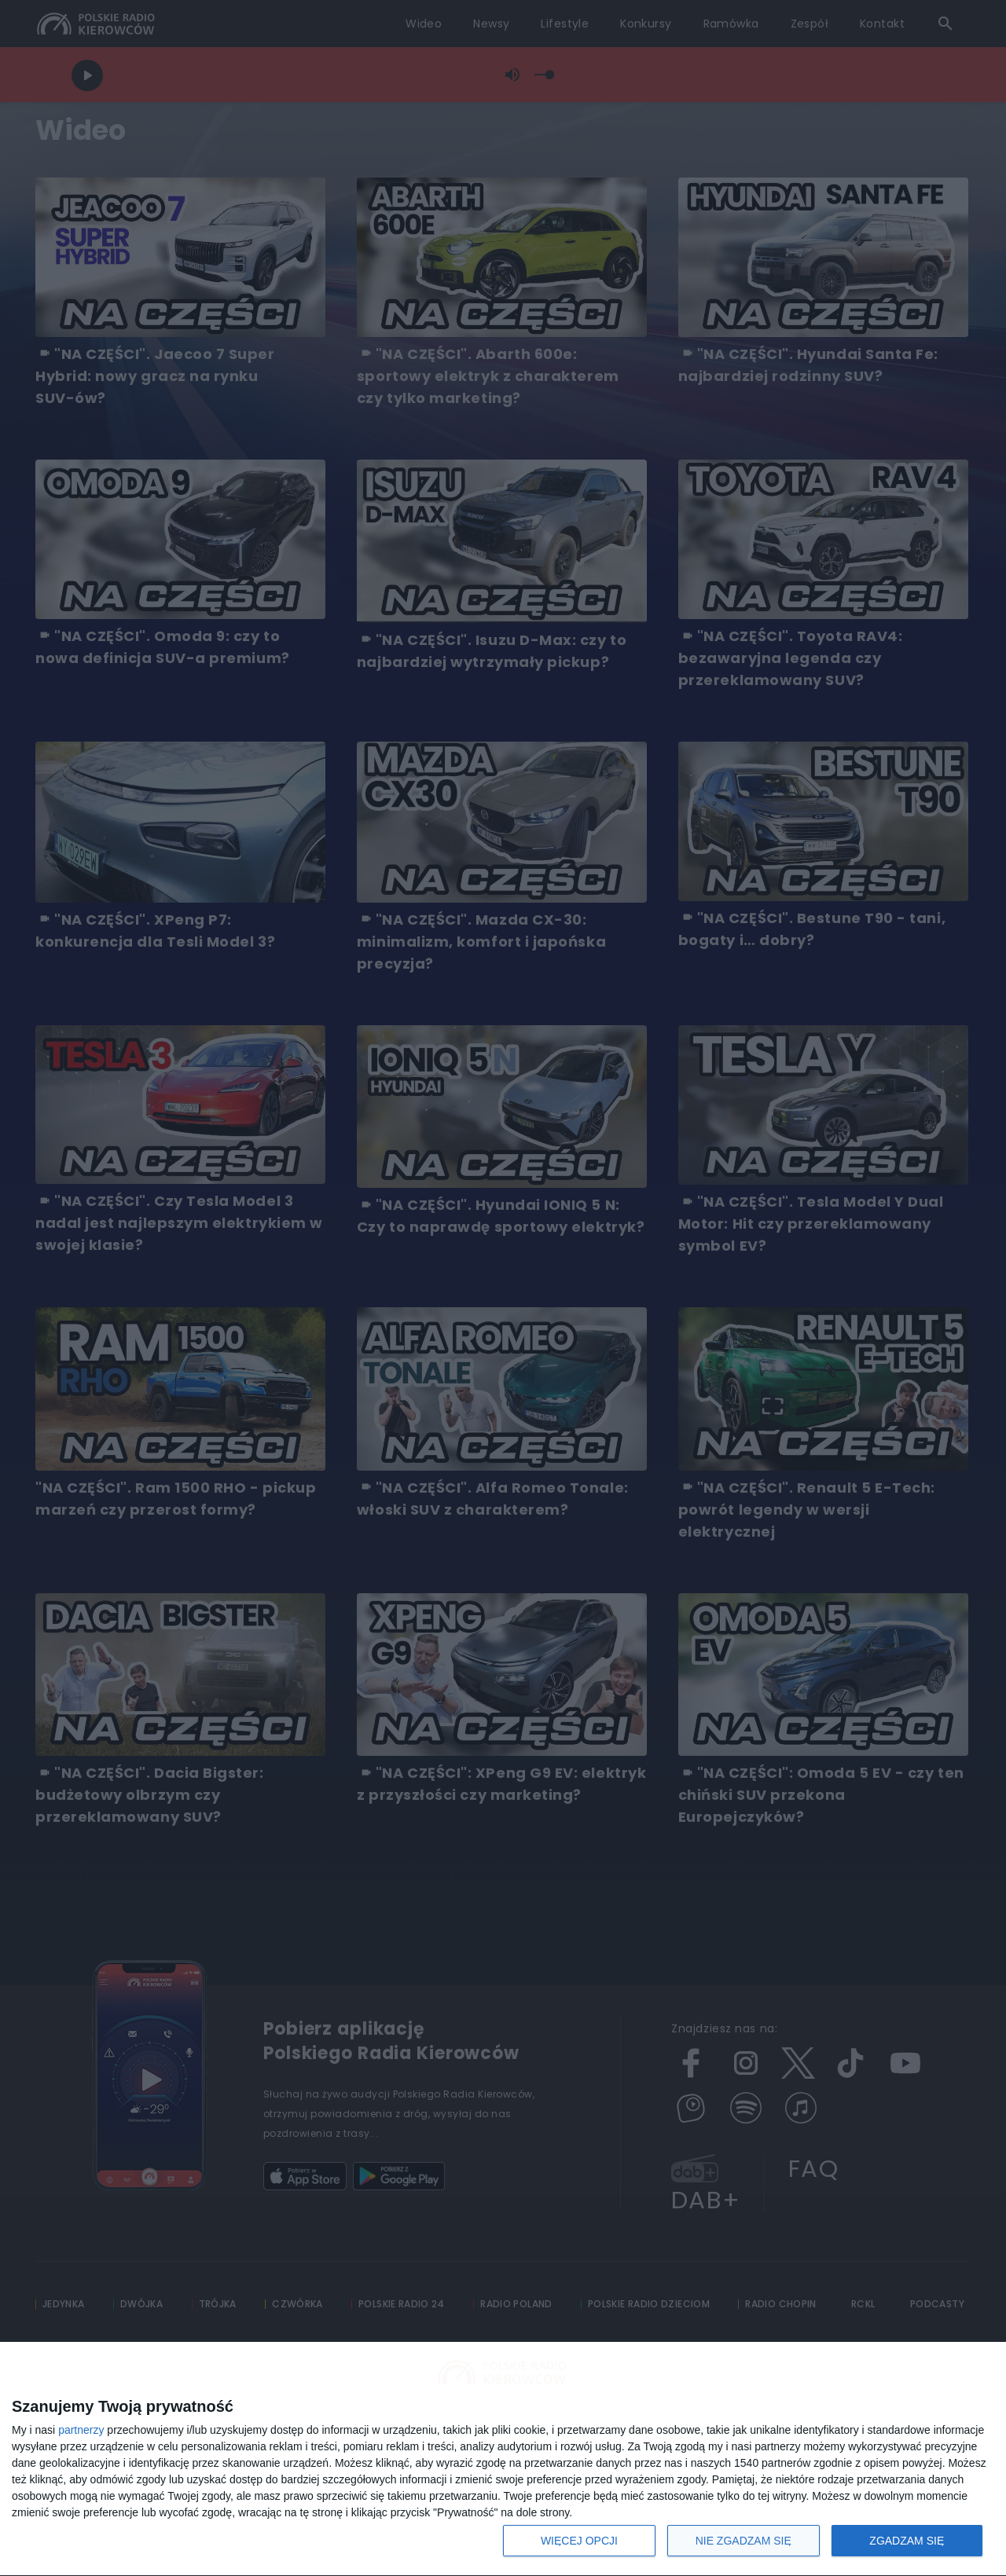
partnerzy (81, 2429)
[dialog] (503, 2459)
